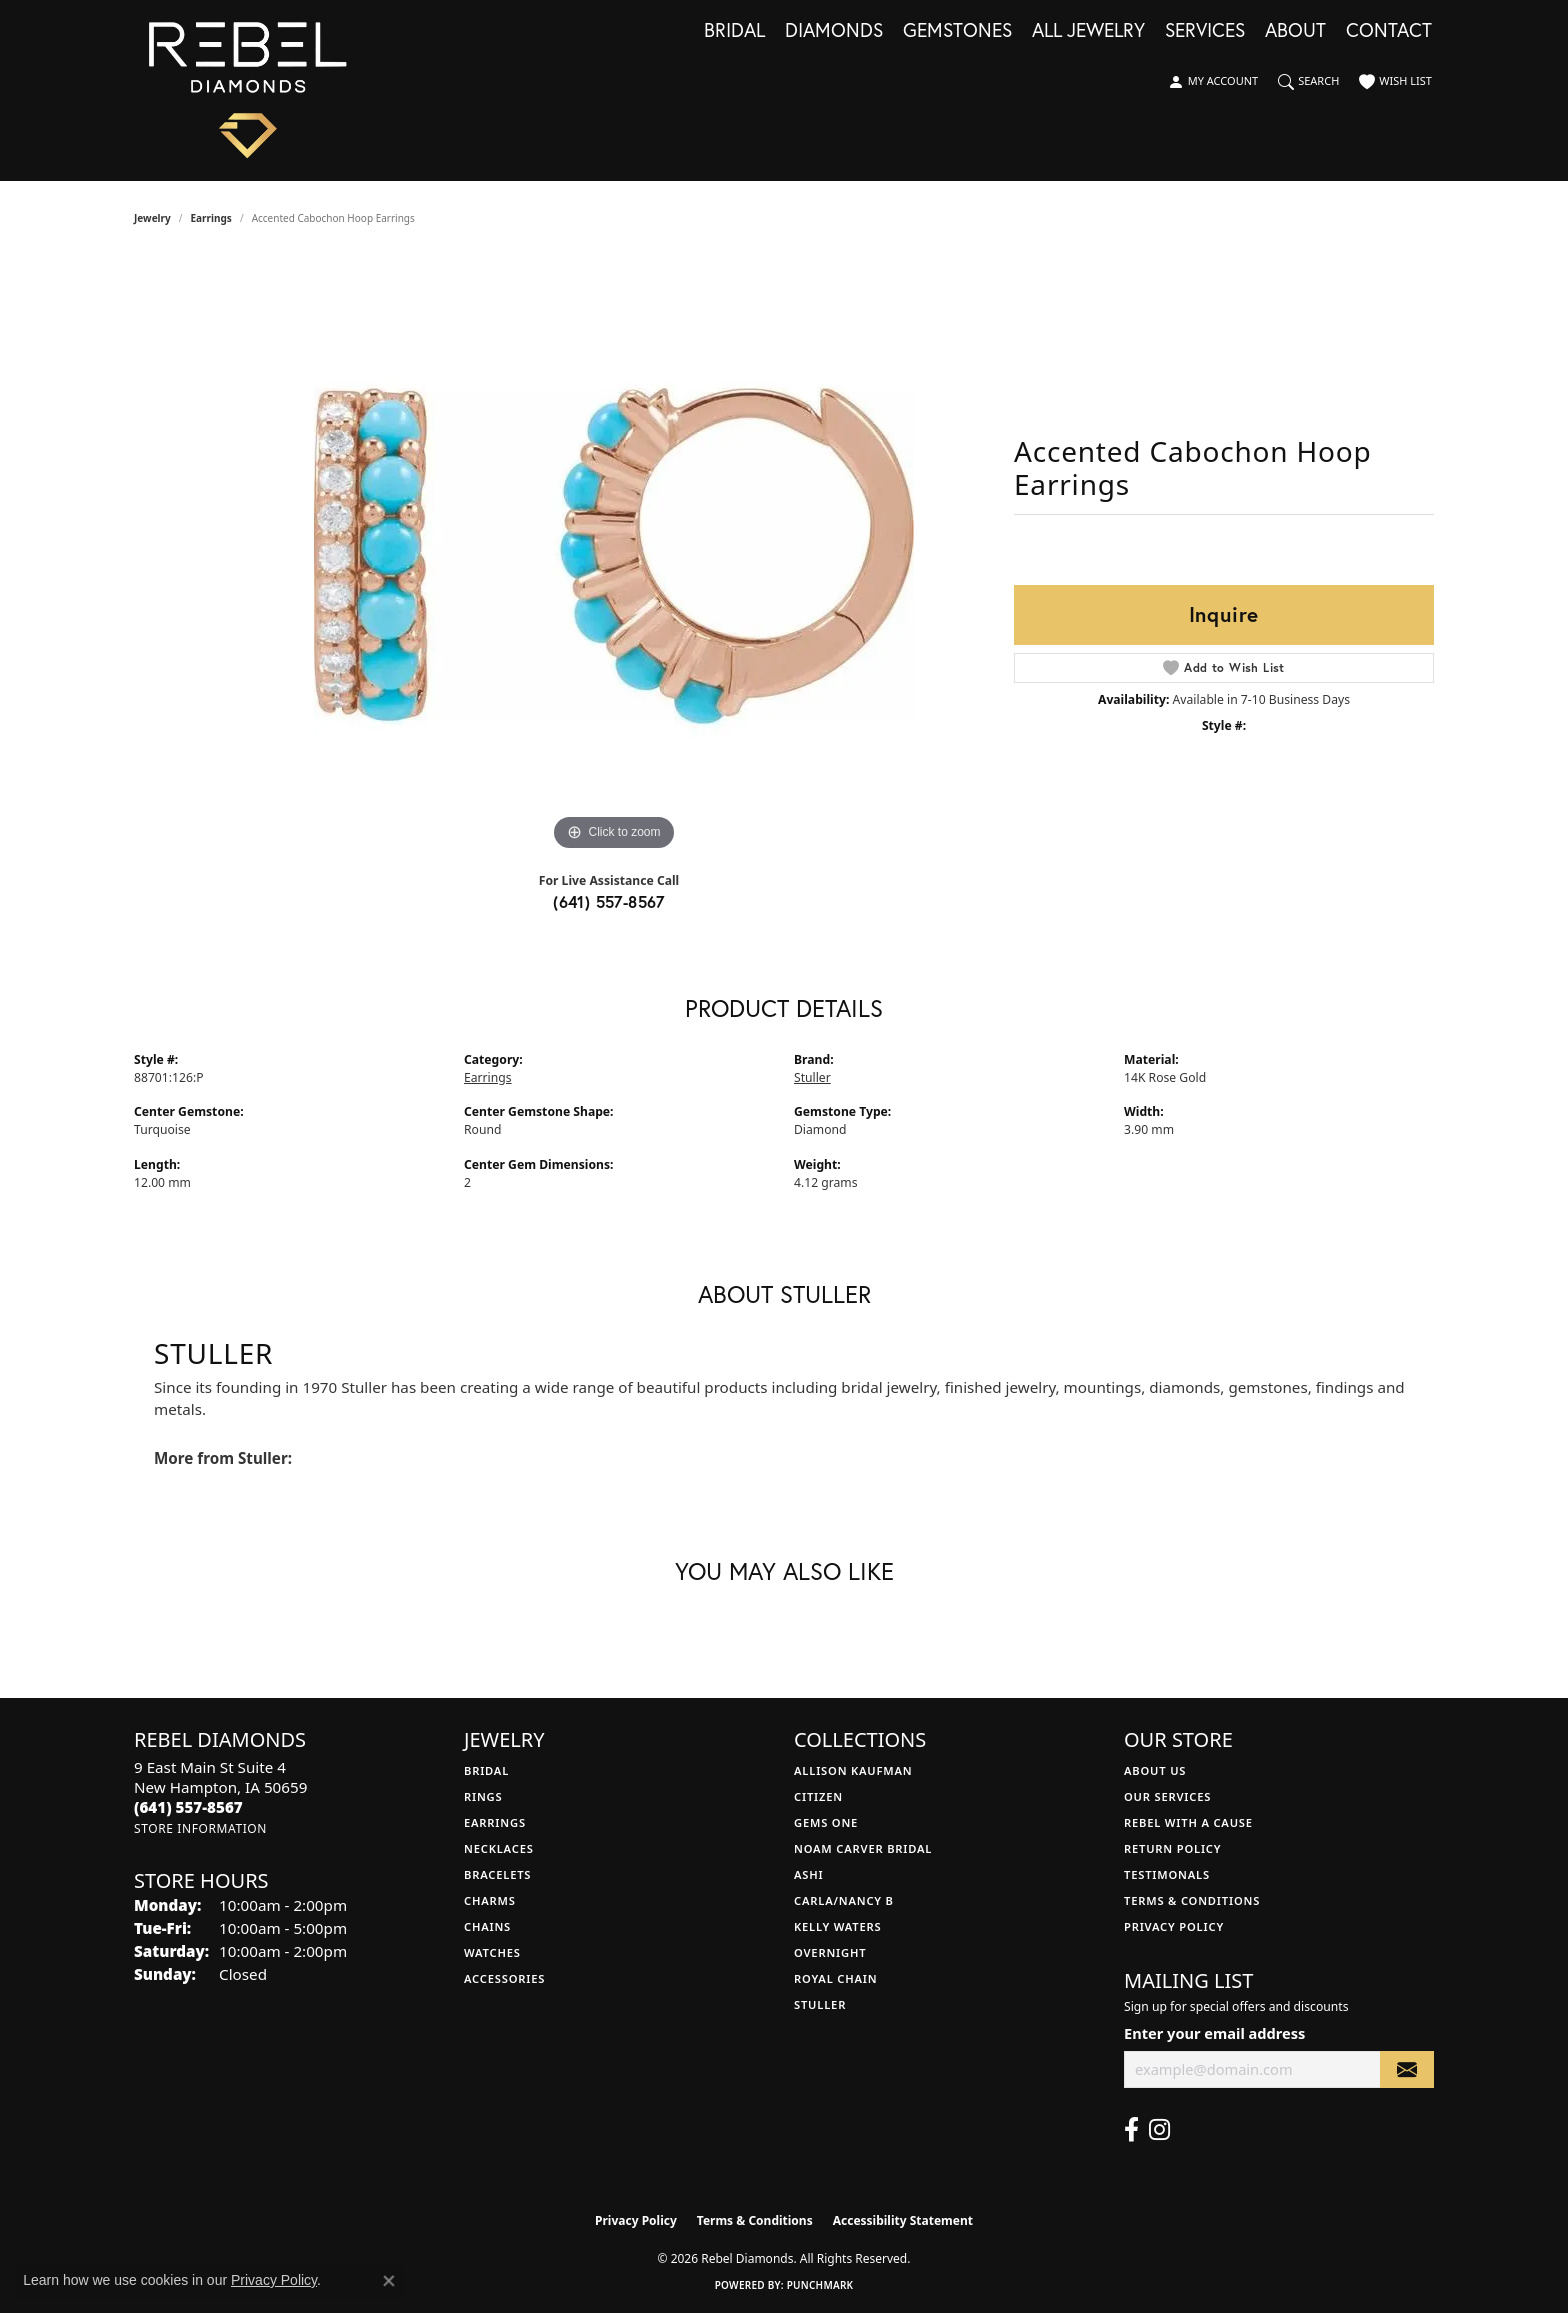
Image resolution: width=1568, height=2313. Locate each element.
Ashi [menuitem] (808, 1874)
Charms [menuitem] (490, 1900)
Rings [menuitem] (483, 1796)
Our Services (1167, 1796)
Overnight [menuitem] (830, 1952)
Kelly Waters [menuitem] (838, 1926)
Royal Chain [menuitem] (835, 1978)
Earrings (211, 218)
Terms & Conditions (1192, 1900)
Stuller (812, 1077)
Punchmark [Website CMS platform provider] (820, 2285)
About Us (1155, 1770)
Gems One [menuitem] (826, 1822)
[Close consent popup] (389, 2281)
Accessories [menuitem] (504, 1978)
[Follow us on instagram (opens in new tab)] (1159, 2130)
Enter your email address (1214, 2033)
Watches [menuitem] (492, 1952)
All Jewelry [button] (1088, 31)
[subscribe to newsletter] (1407, 2069)
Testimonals (1167, 1874)
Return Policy (1172, 1848)
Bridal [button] (734, 31)
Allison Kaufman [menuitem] (853, 1770)
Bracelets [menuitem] (497, 1874)
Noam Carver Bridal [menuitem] (863, 1848)
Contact (1389, 31)
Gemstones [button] (957, 31)
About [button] (1295, 31)
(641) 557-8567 (609, 901)
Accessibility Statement (903, 2220)
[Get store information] (200, 1828)
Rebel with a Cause (1188, 1822)
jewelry (152, 218)
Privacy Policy (1174, 1926)
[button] (1213, 82)
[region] (614, 556)
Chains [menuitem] (487, 1926)
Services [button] (1205, 31)
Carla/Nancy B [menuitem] (844, 1900)
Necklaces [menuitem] (499, 1848)
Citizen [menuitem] (818, 1796)
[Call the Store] (188, 1807)
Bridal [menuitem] (486, 1770)
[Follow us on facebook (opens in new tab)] (1131, 2130)
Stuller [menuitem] (820, 2004)
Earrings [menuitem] (495, 1822)
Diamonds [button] (834, 31)
